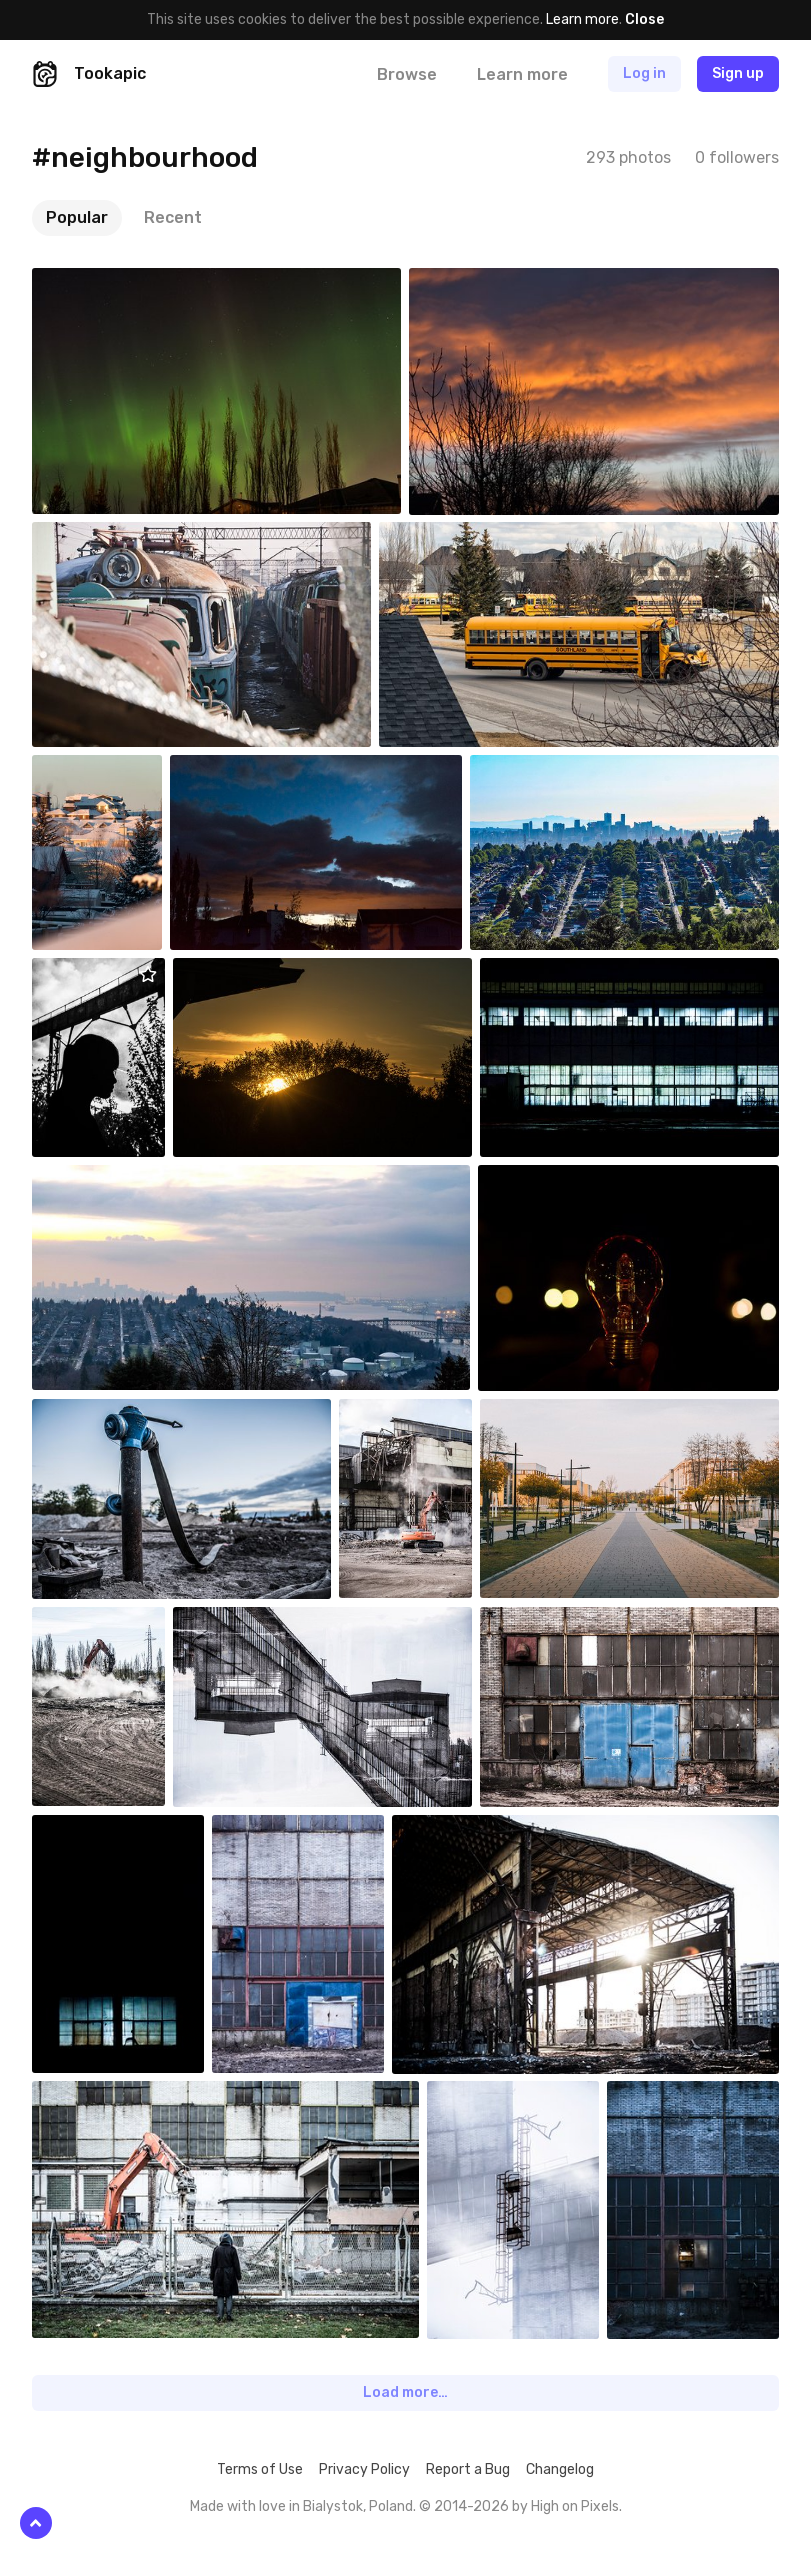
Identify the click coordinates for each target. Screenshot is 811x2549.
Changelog (560, 2469)
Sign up (738, 73)
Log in (644, 73)
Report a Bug (468, 2469)
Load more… (405, 2392)
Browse (407, 74)
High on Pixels (575, 2506)
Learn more (582, 19)
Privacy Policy (364, 2469)
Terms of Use (260, 2469)
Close (644, 19)
